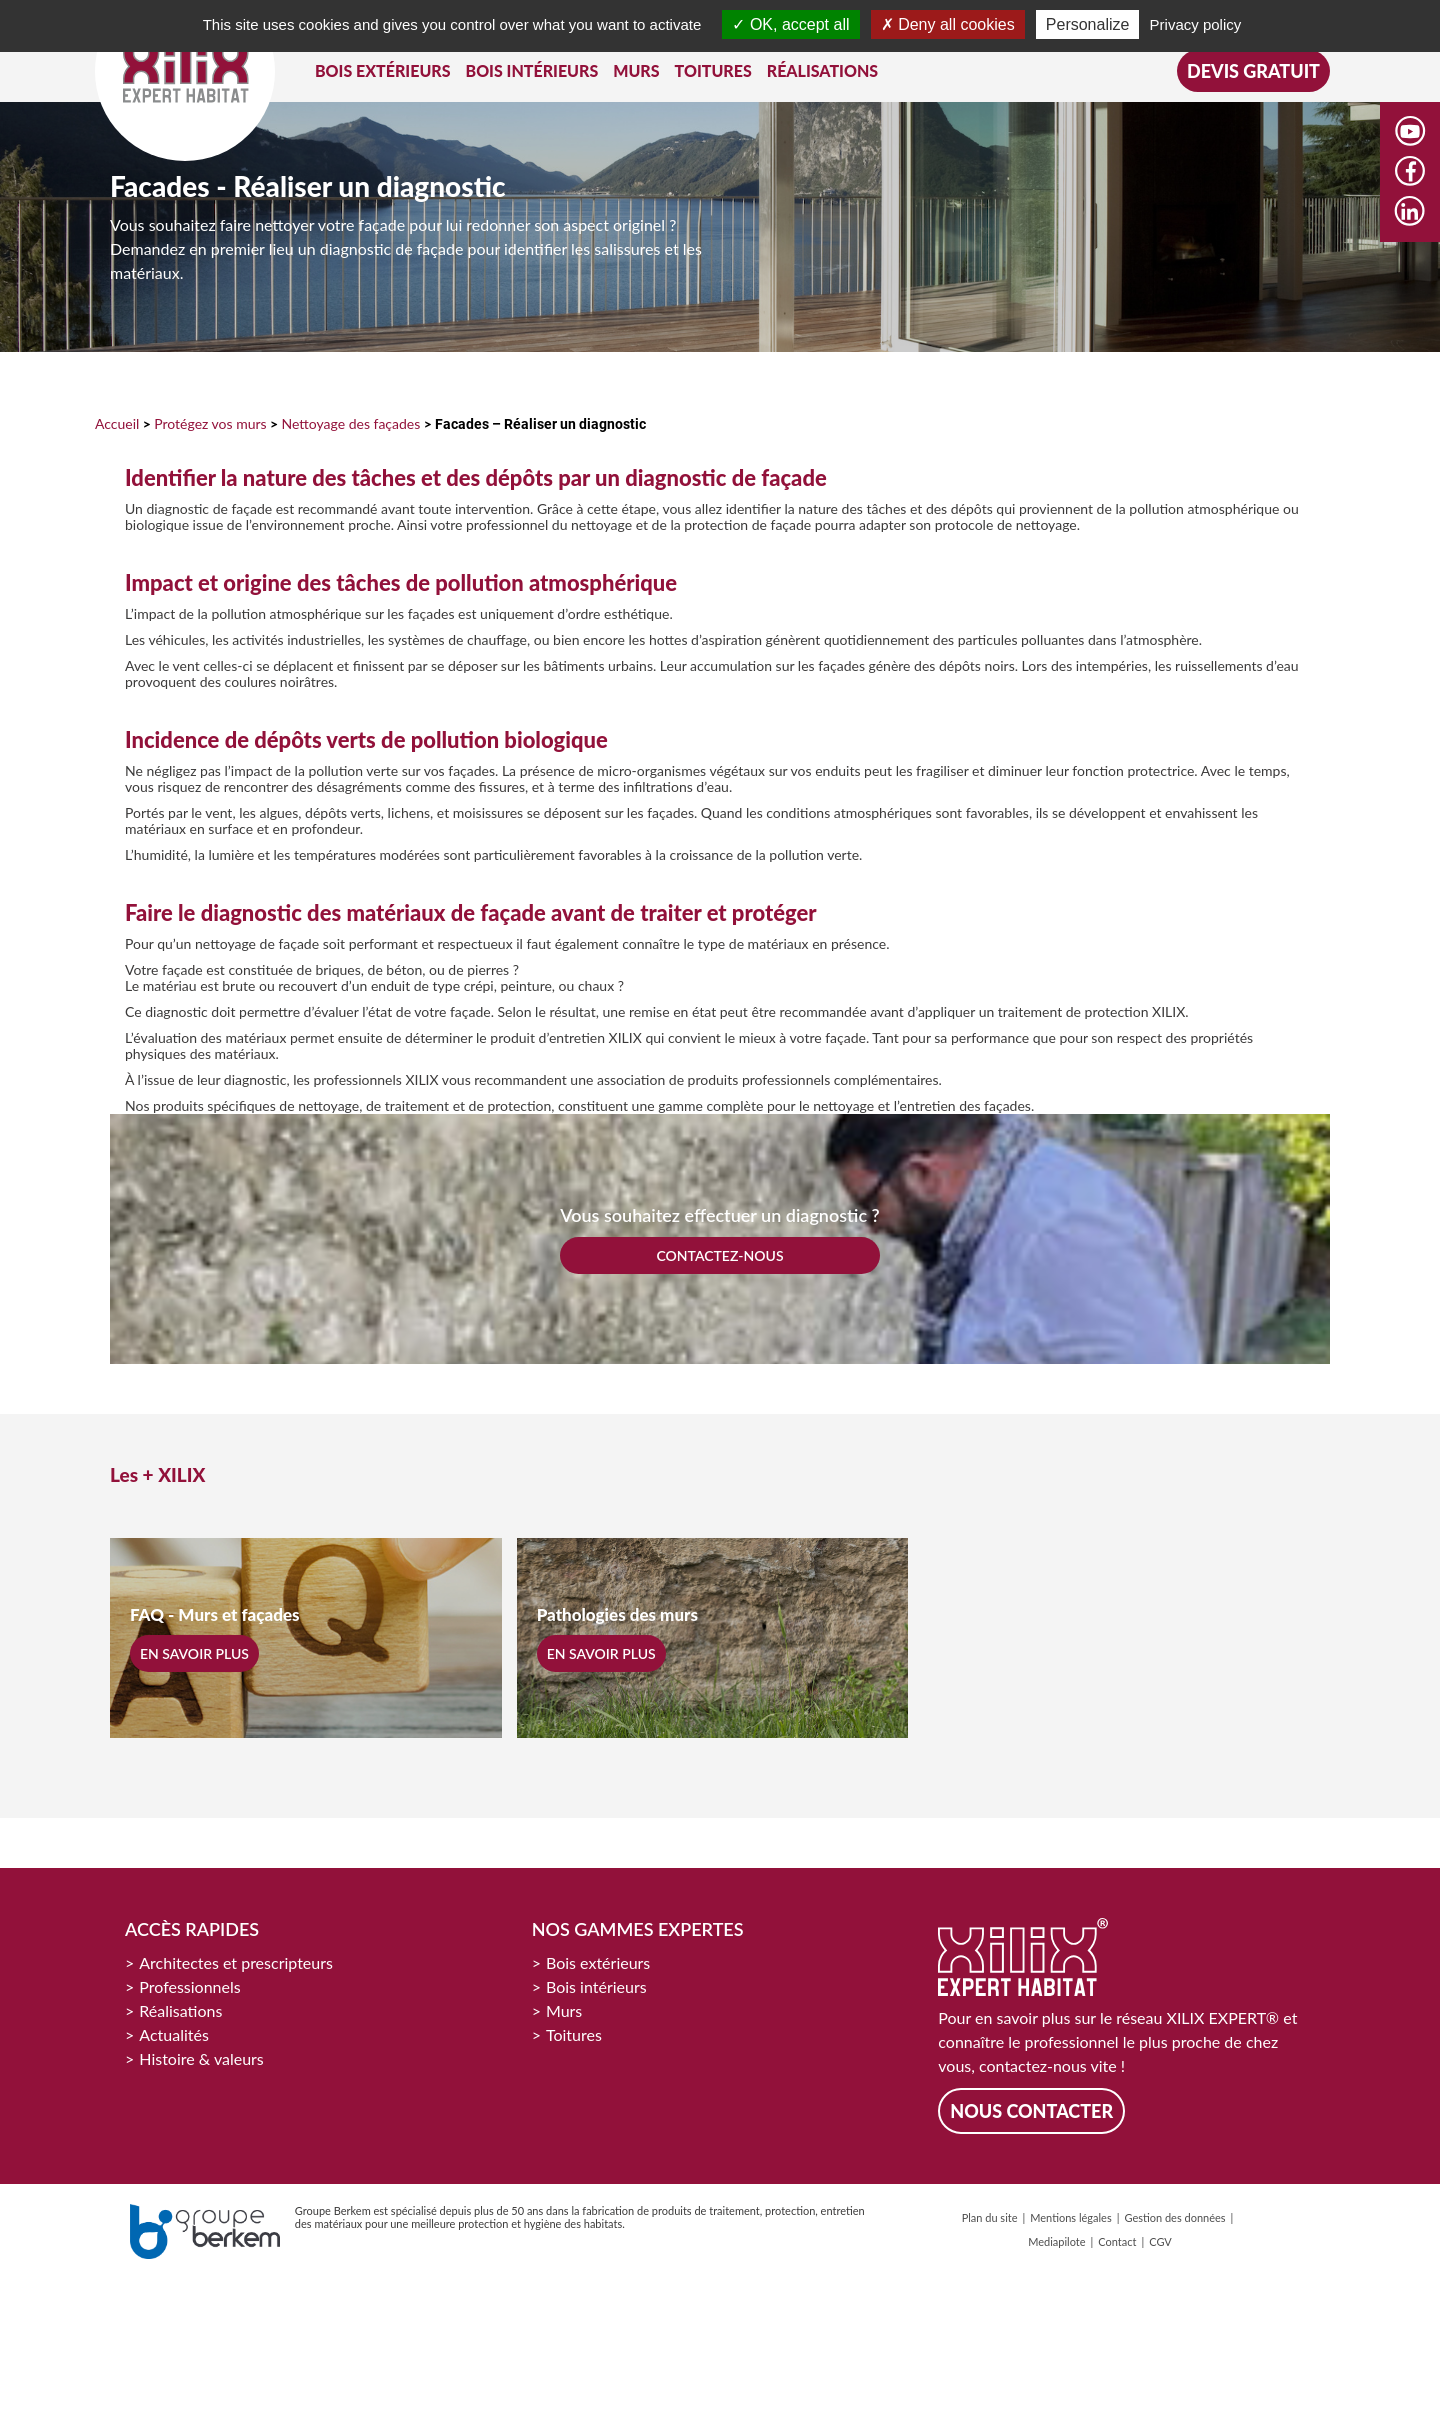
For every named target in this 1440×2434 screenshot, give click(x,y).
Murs (564, 2010)
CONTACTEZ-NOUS (719, 1255)
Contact (1117, 2241)
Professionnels (189, 1986)
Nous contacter (1031, 2111)
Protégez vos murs (210, 423)
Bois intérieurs (596, 1986)
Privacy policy (1196, 24)
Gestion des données (1174, 2217)
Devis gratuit (1253, 71)
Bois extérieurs (598, 1962)
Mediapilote (1056, 2241)
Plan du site (990, 2217)
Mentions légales (1070, 2217)
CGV (1160, 2241)
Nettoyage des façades (350, 423)
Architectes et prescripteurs (236, 1962)
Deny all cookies (948, 24)
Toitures (574, 2034)
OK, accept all (790, 24)
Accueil (117, 423)
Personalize (1088, 24)
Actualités (174, 2034)
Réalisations (180, 2010)
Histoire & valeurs (201, 2058)
